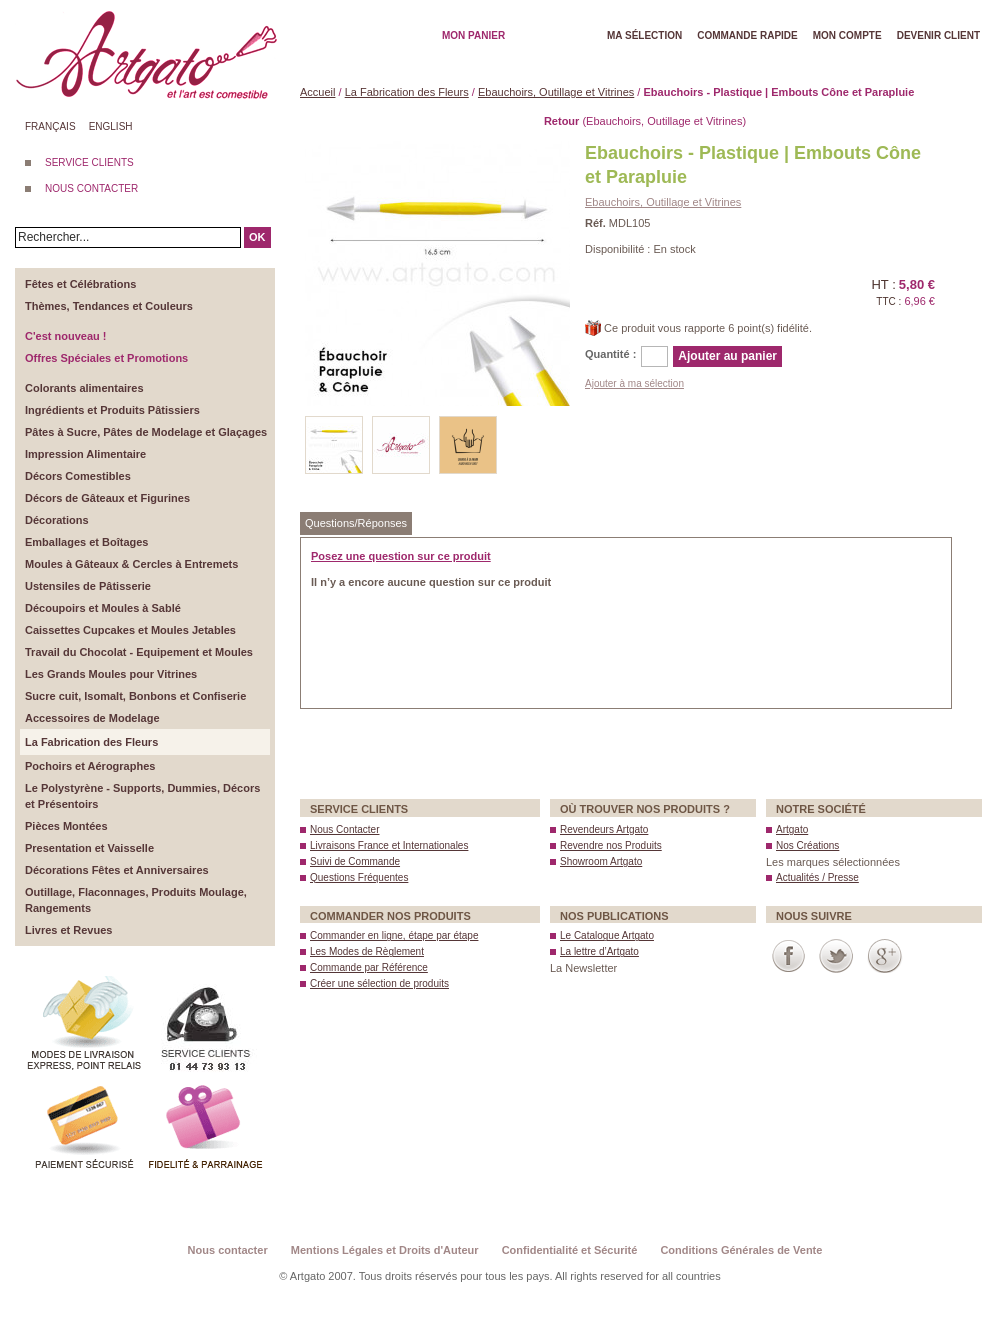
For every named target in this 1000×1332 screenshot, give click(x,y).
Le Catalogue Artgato (607, 935)
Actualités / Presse (817, 877)
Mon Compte (847, 35)
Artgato (792, 829)
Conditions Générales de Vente (741, 1250)
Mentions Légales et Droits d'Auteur (385, 1250)
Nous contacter (228, 1250)
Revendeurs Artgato (604, 829)
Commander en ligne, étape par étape (394, 935)
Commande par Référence (369, 967)
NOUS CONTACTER (91, 188)
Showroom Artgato (601, 861)
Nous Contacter (344, 829)
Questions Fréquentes (359, 877)
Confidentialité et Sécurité (570, 1250)
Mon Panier (473, 35)
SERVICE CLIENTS (89, 162)
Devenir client (938, 35)
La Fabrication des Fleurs (407, 92)
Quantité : (610, 354)
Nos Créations (807, 845)
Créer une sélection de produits (379, 983)
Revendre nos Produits (611, 845)
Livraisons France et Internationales (389, 845)
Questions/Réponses (356, 523)
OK (257, 237)
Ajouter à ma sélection (634, 383)
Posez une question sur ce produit (401, 556)
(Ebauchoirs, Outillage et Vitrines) (645, 121)
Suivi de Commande (355, 861)
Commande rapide (747, 35)
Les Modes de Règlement (367, 951)
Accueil (317, 92)
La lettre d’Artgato (599, 951)
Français (50, 126)
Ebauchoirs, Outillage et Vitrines (556, 92)
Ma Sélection (644, 35)
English (111, 126)
